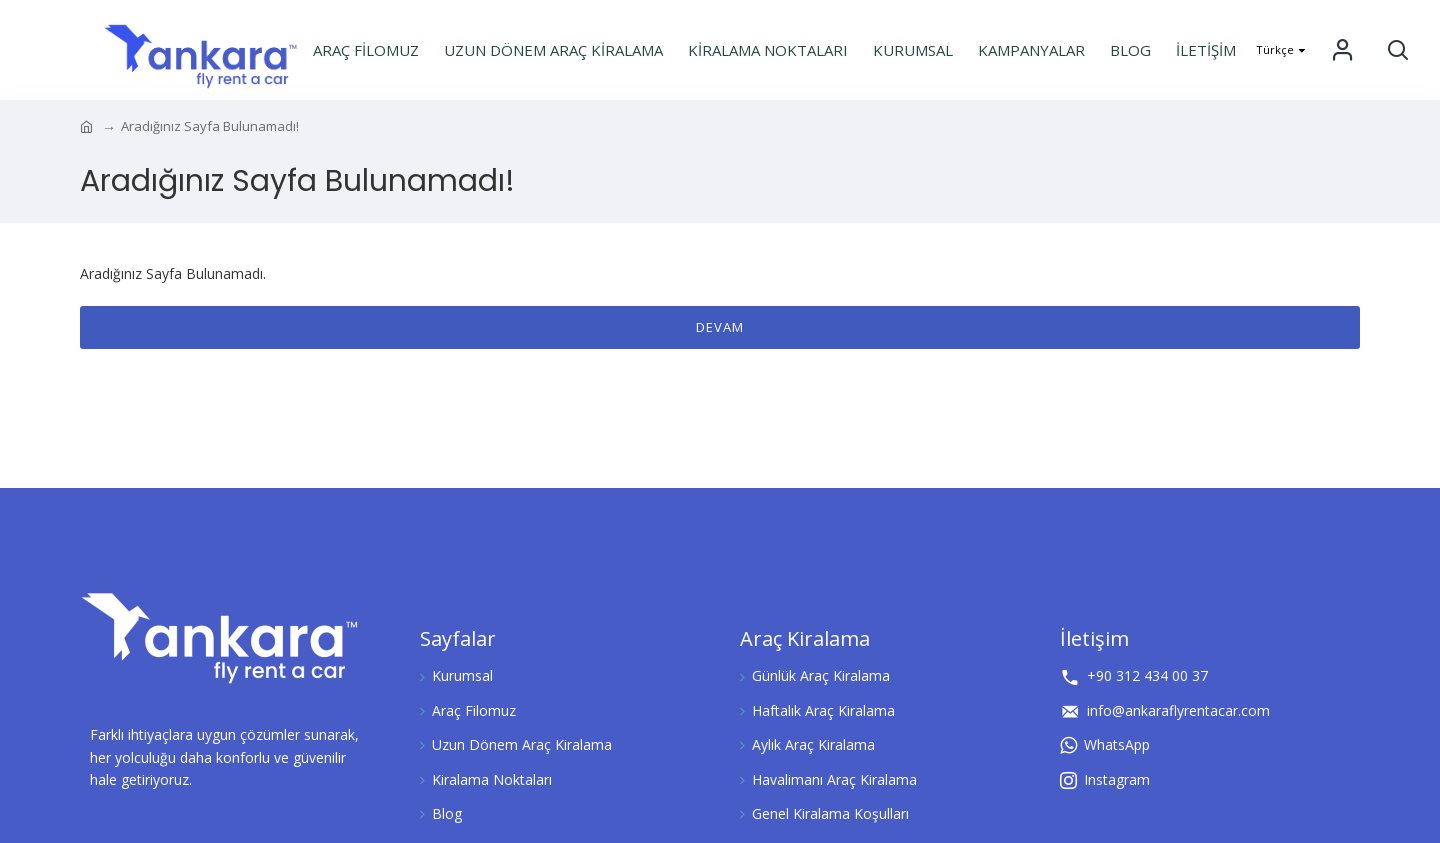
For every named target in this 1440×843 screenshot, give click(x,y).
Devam (720, 327)
